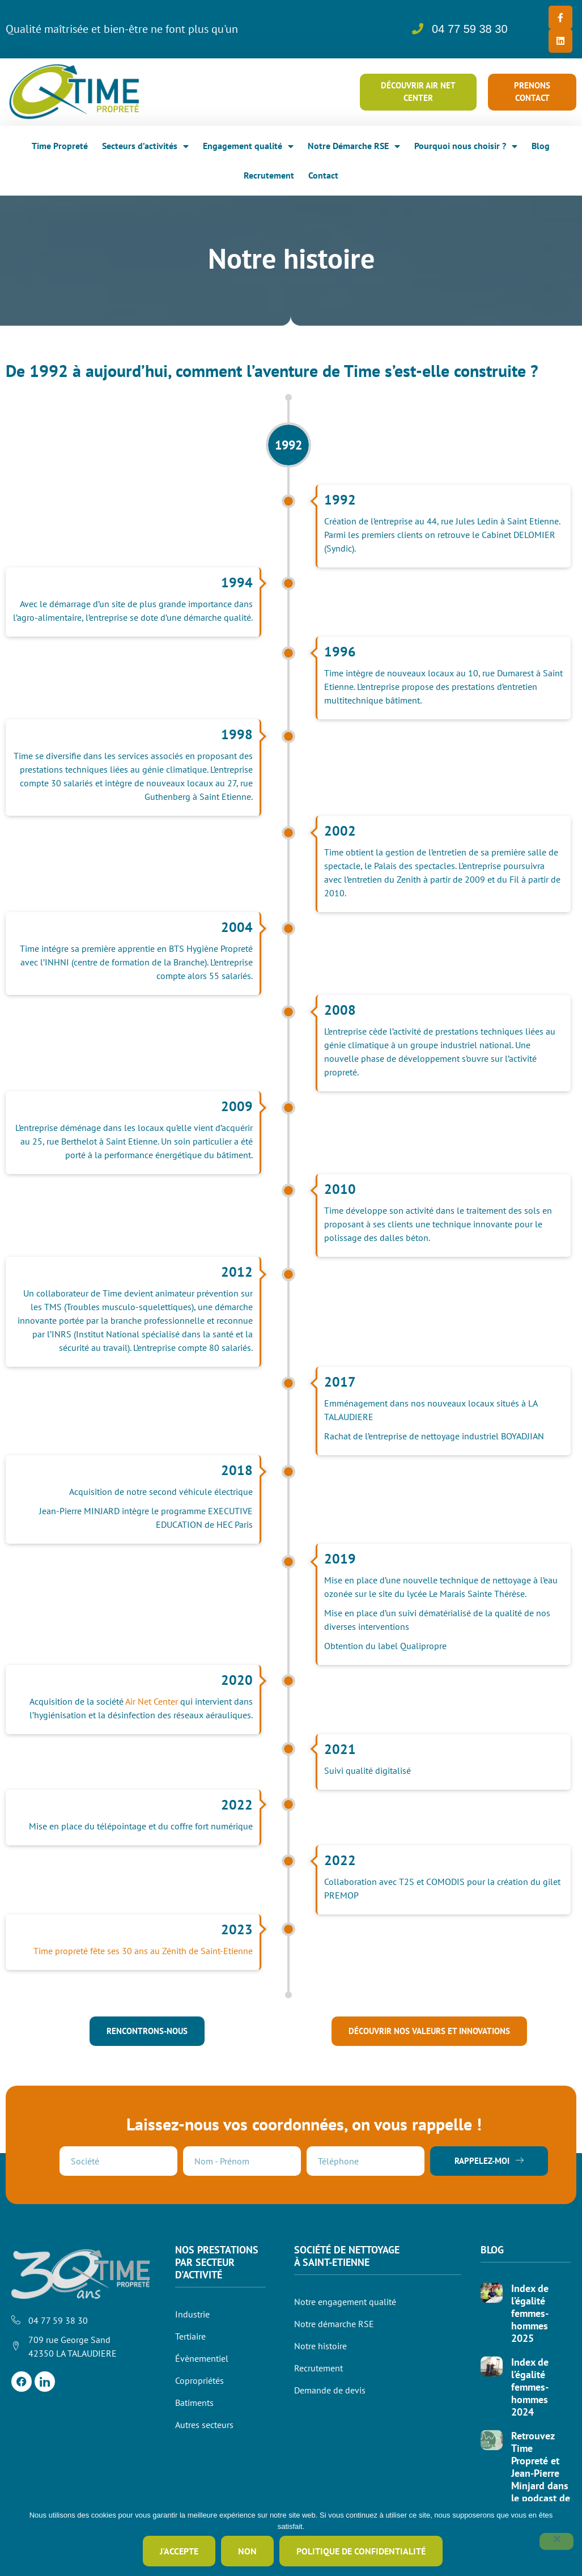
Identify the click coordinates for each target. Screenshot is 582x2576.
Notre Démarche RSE (354, 143)
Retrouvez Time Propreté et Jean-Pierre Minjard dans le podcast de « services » (540, 2470)
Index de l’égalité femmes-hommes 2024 (530, 2383)
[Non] (556, 2541)
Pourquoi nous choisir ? (465, 143)
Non (248, 2552)
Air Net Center (151, 1698)
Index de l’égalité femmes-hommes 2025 (530, 2309)
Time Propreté (60, 142)
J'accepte (180, 2552)
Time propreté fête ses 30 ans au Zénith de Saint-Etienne (143, 1947)
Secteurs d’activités (145, 143)
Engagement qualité (248, 143)
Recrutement (269, 171)
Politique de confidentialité (362, 2552)
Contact (323, 171)
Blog (541, 142)
